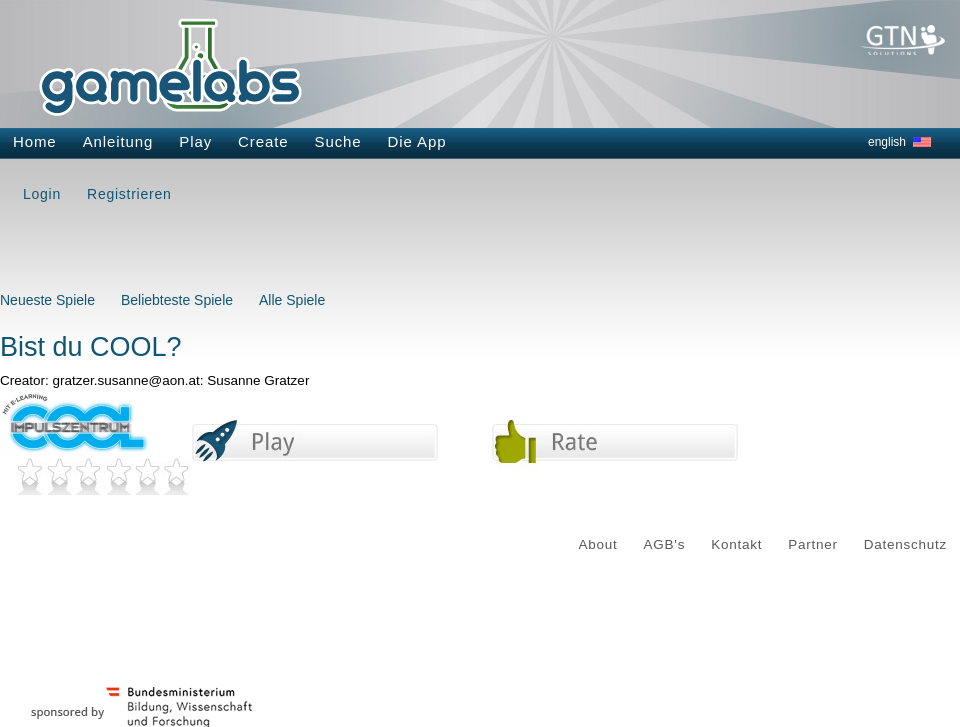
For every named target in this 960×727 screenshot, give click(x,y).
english (887, 142)
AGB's (665, 544)
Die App (417, 141)
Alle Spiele (292, 300)
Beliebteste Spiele (177, 300)
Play (195, 141)
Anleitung (118, 141)
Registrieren (129, 194)
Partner (813, 544)
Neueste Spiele (47, 300)
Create (263, 141)
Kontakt (736, 544)
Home (35, 141)
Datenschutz (905, 544)
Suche (338, 141)
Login (42, 194)
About (598, 544)
